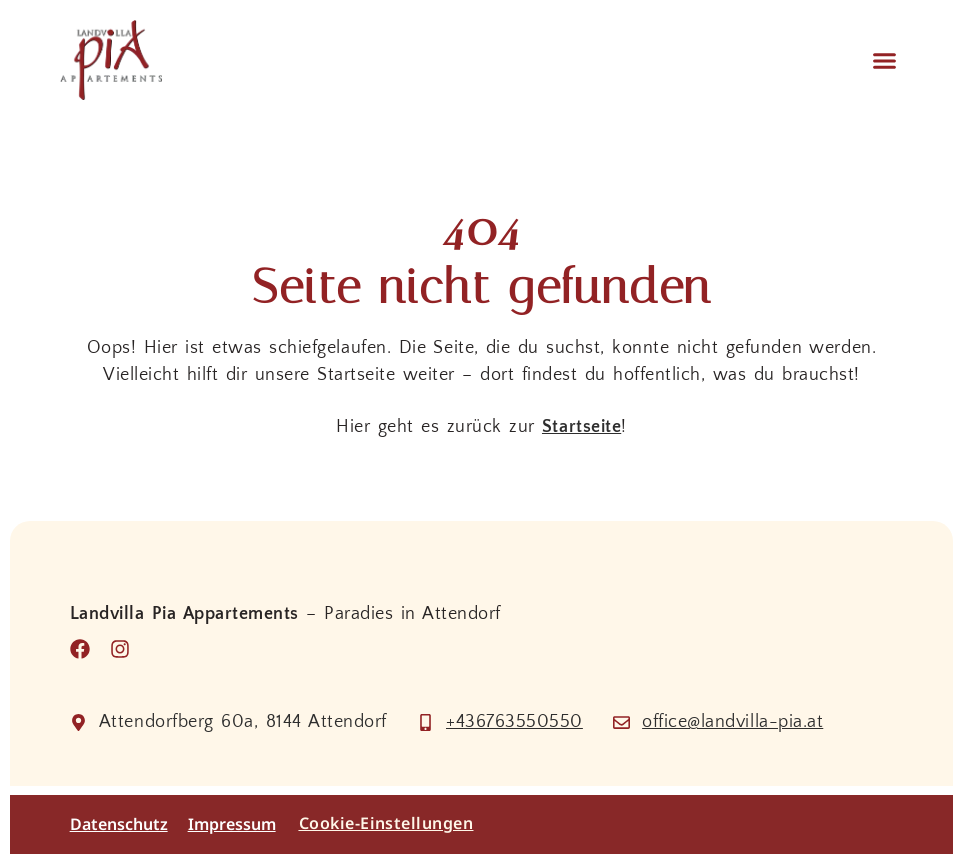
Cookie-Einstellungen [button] (386, 823)
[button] (884, 60)
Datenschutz (119, 824)
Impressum (232, 824)
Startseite (581, 427)
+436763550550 (514, 722)
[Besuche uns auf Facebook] (85, 649)
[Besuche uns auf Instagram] (125, 649)
